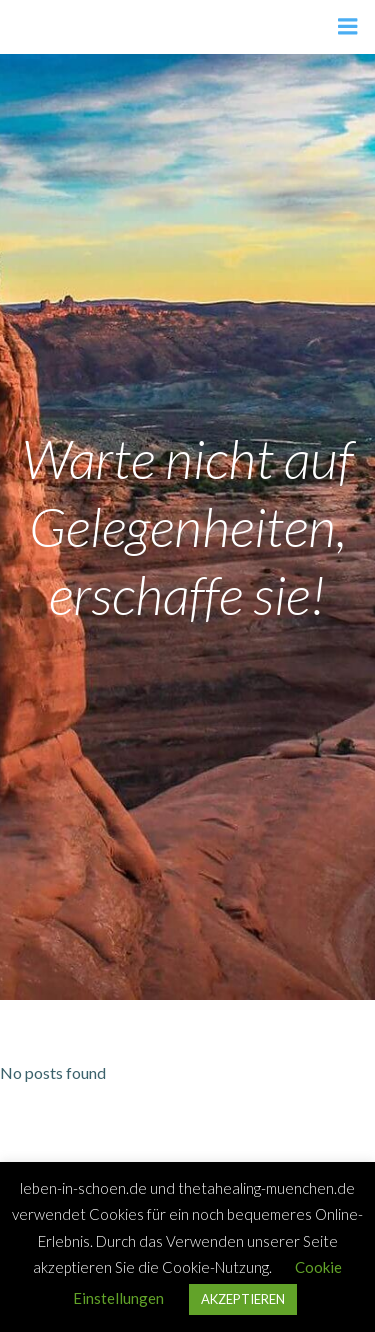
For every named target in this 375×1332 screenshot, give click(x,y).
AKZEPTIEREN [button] (243, 1299)
